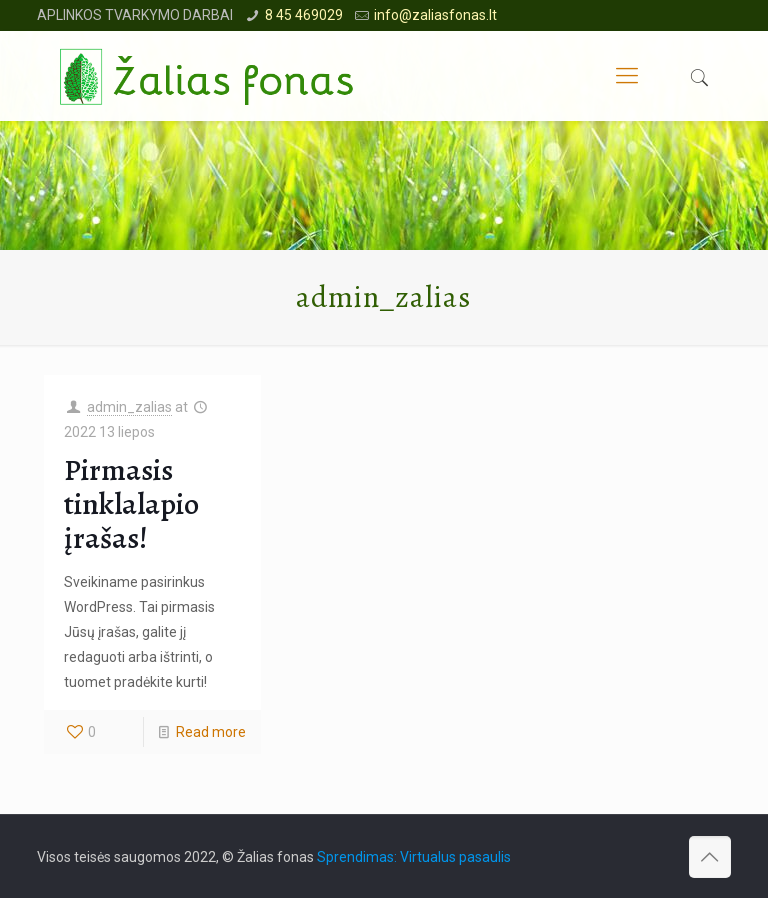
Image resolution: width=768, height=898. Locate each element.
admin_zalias (129, 407)
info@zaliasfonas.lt (435, 15)
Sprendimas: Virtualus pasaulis (414, 857)
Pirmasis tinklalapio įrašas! (131, 504)
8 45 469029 (304, 15)
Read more (211, 732)
